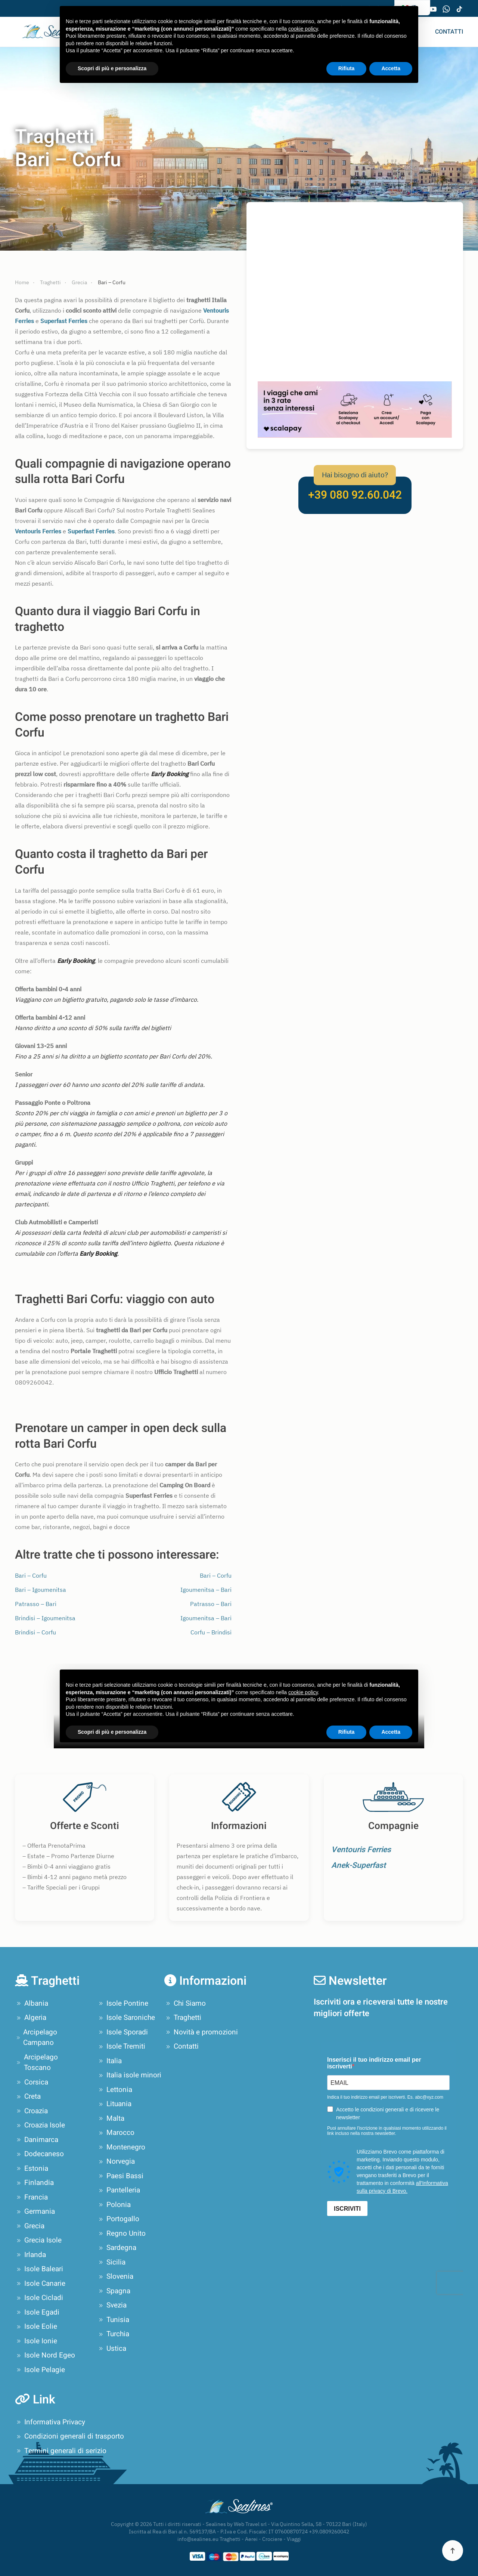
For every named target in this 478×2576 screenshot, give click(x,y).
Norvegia (116, 2161)
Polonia (114, 2205)
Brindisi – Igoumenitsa (45, 1618)
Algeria (30, 2017)
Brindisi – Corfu (35, 1632)
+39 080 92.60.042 (355, 495)
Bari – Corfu (31, 1575)
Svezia (112, 2305)
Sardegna (116, 2247)
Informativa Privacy (50, 2422)
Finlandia (34, 2182)
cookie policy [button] (303, 29)
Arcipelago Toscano (36, 2062)
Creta (28, 2096)
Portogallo (118, 2219)
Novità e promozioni (201, 2032)
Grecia (29, 2226)
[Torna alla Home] (45, 32)
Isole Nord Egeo (45, 2355)
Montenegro (121, 2147)
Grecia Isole (38, 2240)
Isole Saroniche (126, 2017)
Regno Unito (121, 2233)
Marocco (115, 2132)
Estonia (31, 2168)
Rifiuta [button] (346, 68)
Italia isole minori (129, 2075)
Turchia (113, 2334)
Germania (35, 2211)
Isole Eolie (36, 2326)
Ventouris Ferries (361, 1850)
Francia (31, 2197)
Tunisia (113, 2320)
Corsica (31, 2082)
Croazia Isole (40, 2125)
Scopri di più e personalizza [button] (112, 68)
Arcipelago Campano (36, 2037)
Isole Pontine (122, 2003)
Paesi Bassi (120, 2176)
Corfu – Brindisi (211, 1632)
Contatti (449, 31)
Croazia (31, 2111)
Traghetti (182, 2017)
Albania (31, 2003)
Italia (109, 2061)
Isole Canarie (40, 2283)
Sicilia (111, 2262)
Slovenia (115, 2276)
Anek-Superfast (358, 1865)
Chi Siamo (185, 2003)
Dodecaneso (39, 2154)
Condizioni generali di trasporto (69, 2436)
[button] (452, 2550)
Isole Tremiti (121, 2046)
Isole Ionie (36, 2341)
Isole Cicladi (39, 2298)
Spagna (113, 2291)
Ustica (111, 2348)
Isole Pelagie (40, 2370)
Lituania (114, 2104)
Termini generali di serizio (60, 2451)
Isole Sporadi (122, 2032)
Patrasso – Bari (35, 1604)
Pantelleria (118, 2190)
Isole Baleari (39, 2269)
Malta (110, 2118)
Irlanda (30, 2255)
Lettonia (114, 2089)
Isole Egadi (37, 2312)
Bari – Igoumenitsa (40, 1589)
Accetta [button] (390, 68)
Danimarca (36, 2140)
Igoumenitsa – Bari (206, 1589)
